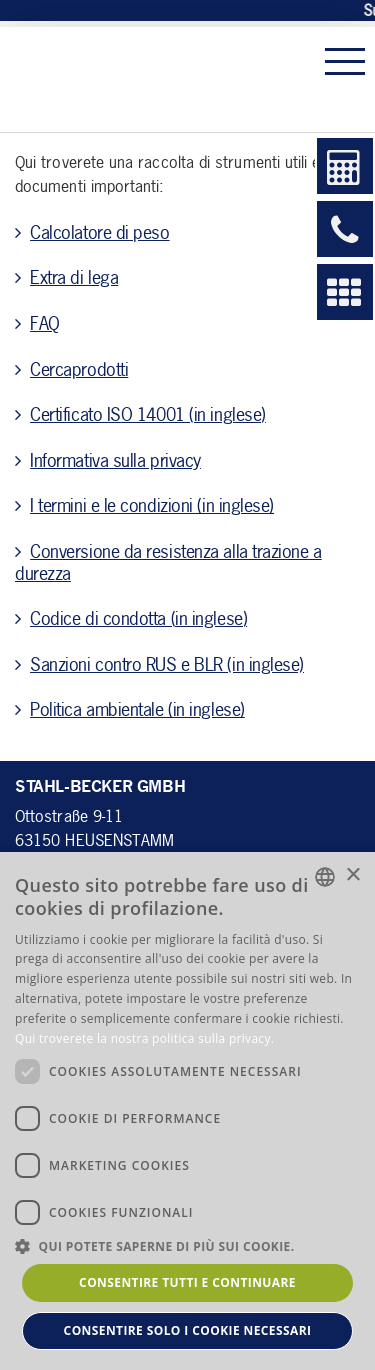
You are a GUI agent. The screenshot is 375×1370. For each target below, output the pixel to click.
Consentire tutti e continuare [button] (187, 1282)
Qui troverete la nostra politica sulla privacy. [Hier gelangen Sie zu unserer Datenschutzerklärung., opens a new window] (144, 1038)
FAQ (45, 323)
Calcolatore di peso (99, 232)
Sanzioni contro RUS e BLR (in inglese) (167, 664)
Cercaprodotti (79, 369)
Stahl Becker (144, 79)
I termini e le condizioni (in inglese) (152, 505)
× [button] (352, 875)
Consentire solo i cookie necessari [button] (188, 1330)
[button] (187, 1245)
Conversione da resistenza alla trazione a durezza (168, 562)
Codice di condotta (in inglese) (138, 618)
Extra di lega (74, 277)
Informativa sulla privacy (115, 460)
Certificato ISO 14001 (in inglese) (148, 414)
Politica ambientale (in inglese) (137, 709)
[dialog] (187, 1111)
